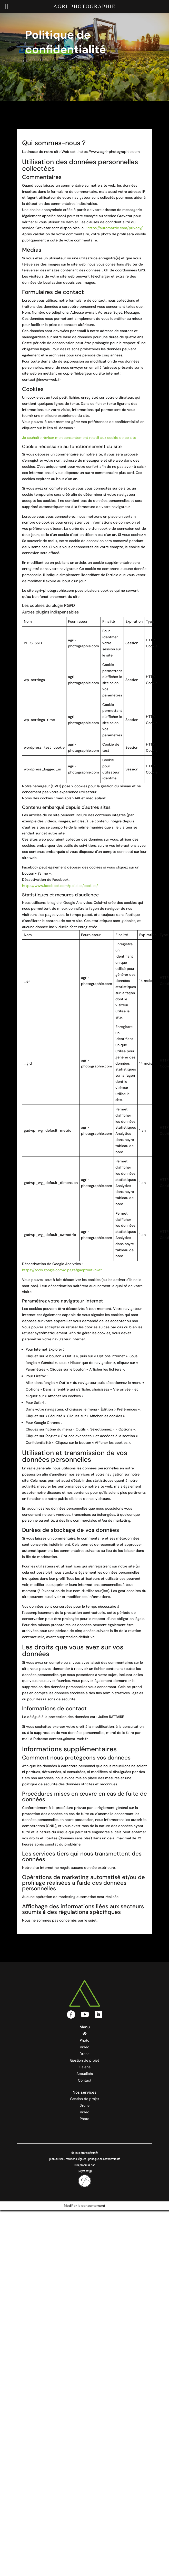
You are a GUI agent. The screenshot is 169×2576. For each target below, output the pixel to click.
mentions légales (76, 2159)
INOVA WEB (85, 2171)
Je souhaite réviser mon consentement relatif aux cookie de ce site (79, 437)
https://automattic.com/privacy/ (114, 228)
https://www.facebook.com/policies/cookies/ (60, 885)
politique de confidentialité (104, 2159)
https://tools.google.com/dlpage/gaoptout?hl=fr (62, 1270)
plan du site (56, 2159)
